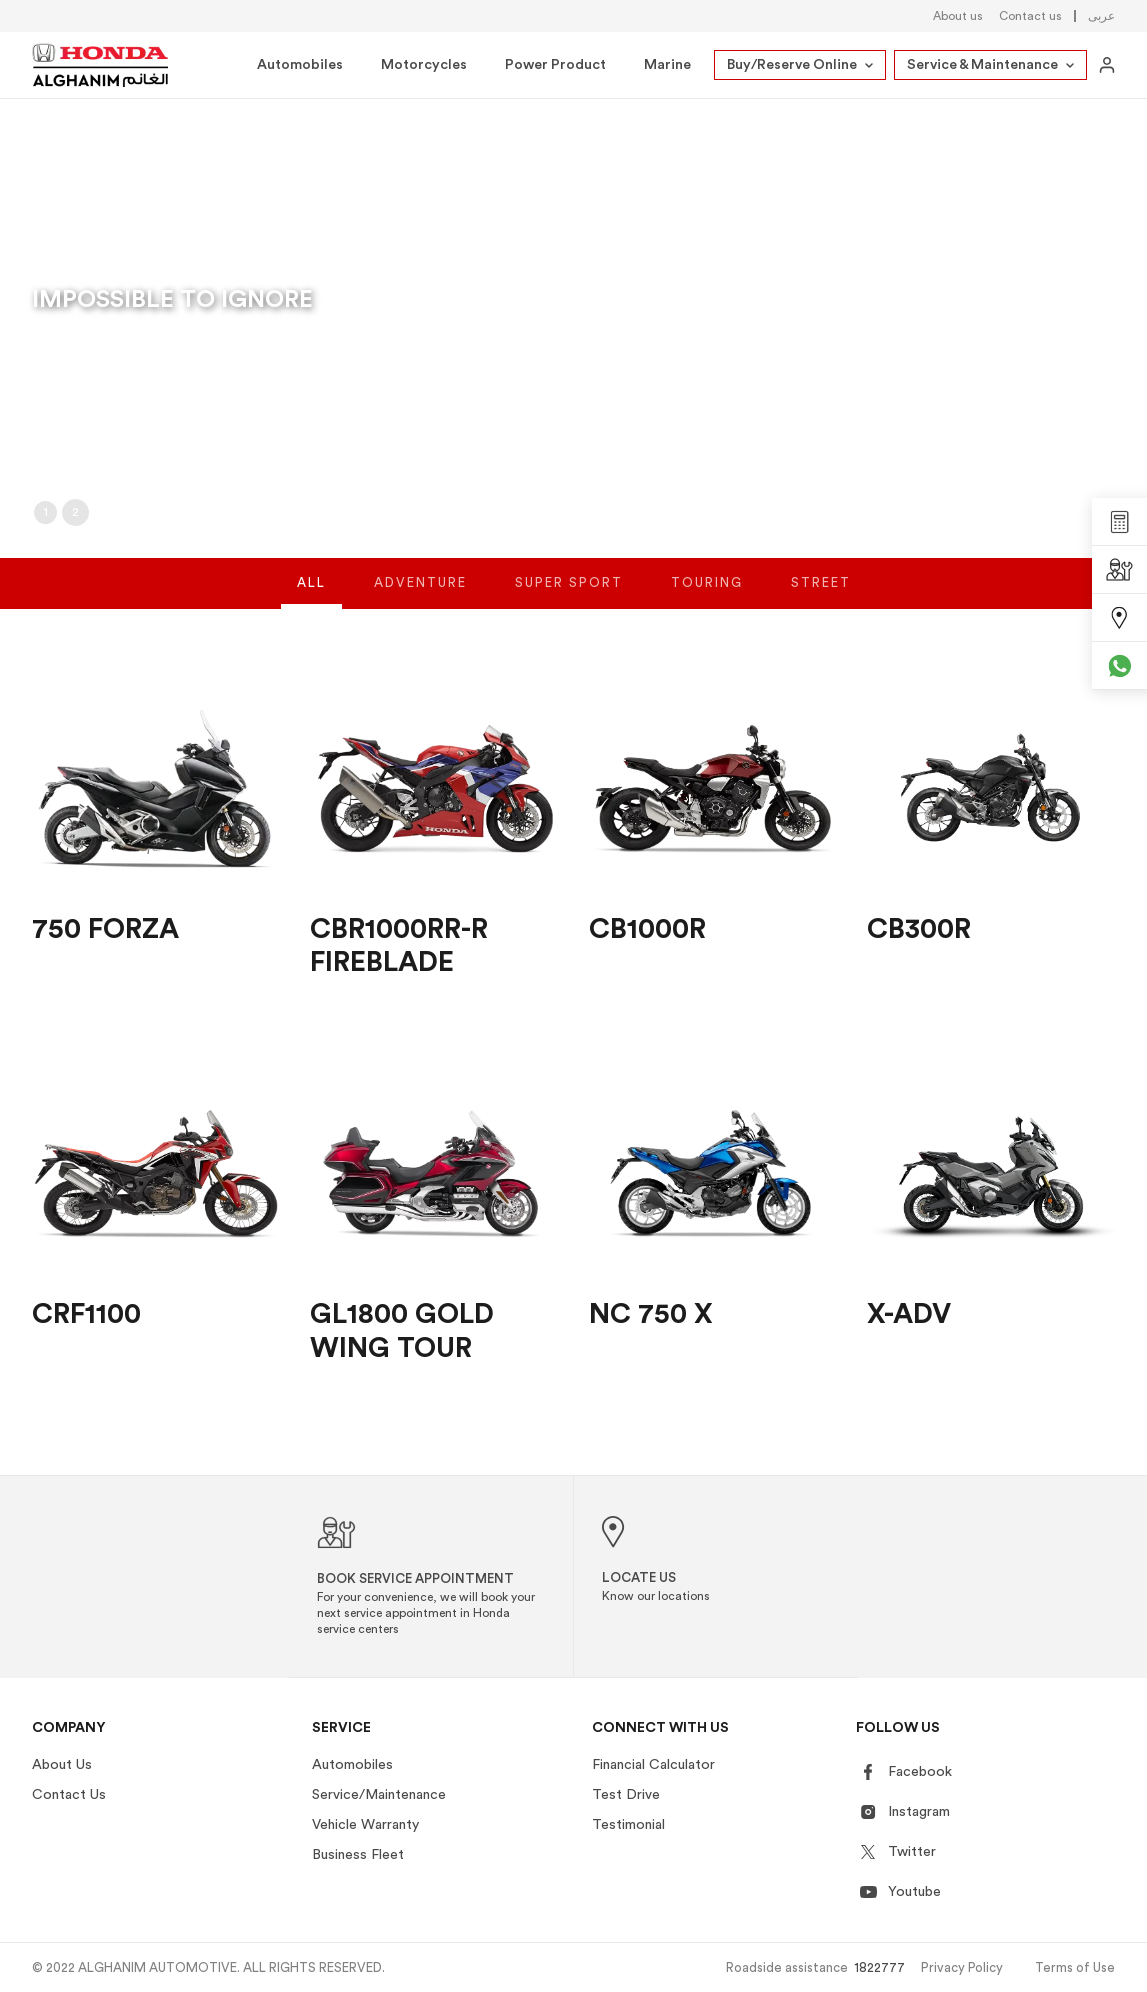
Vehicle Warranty (365, 1825)
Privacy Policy (962, 1967)
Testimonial (628, 1825)
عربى (1101, 16)
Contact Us (69, 1795)
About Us (62, 1765)
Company (69, 1728)
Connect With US (660, 1728)
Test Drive (626, 1795)
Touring (707, 597)
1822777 (879, 1967)
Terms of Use (1075, 1967)
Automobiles (300, 65)
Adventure (420, 597)
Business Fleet (358, 1855)
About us (958, 16)
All (311, 597)
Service (341, 1728)
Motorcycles (424, 65)
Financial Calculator (653, 1765)
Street (821, 597)
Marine (667, 65)
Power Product (555, 65)
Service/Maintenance (379, 1795)
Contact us (1030, 16)
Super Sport (569, 597)
